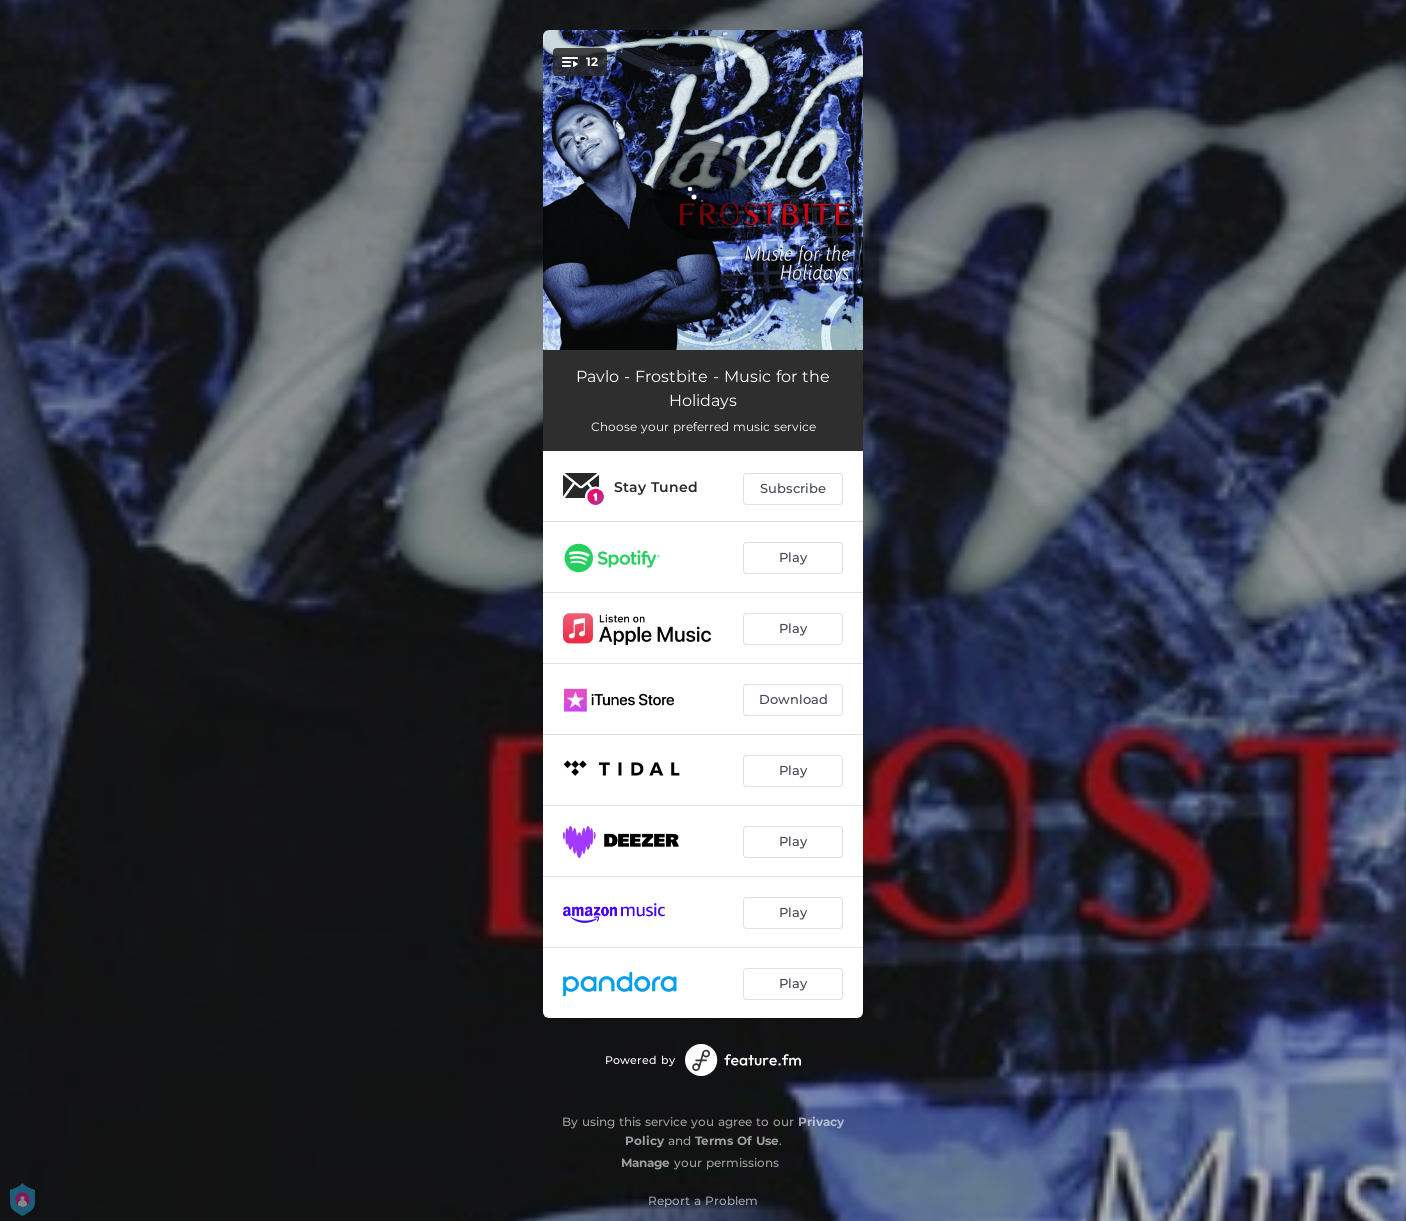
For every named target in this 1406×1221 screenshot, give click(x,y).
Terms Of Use (737, 1140)
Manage (645, 1162)
